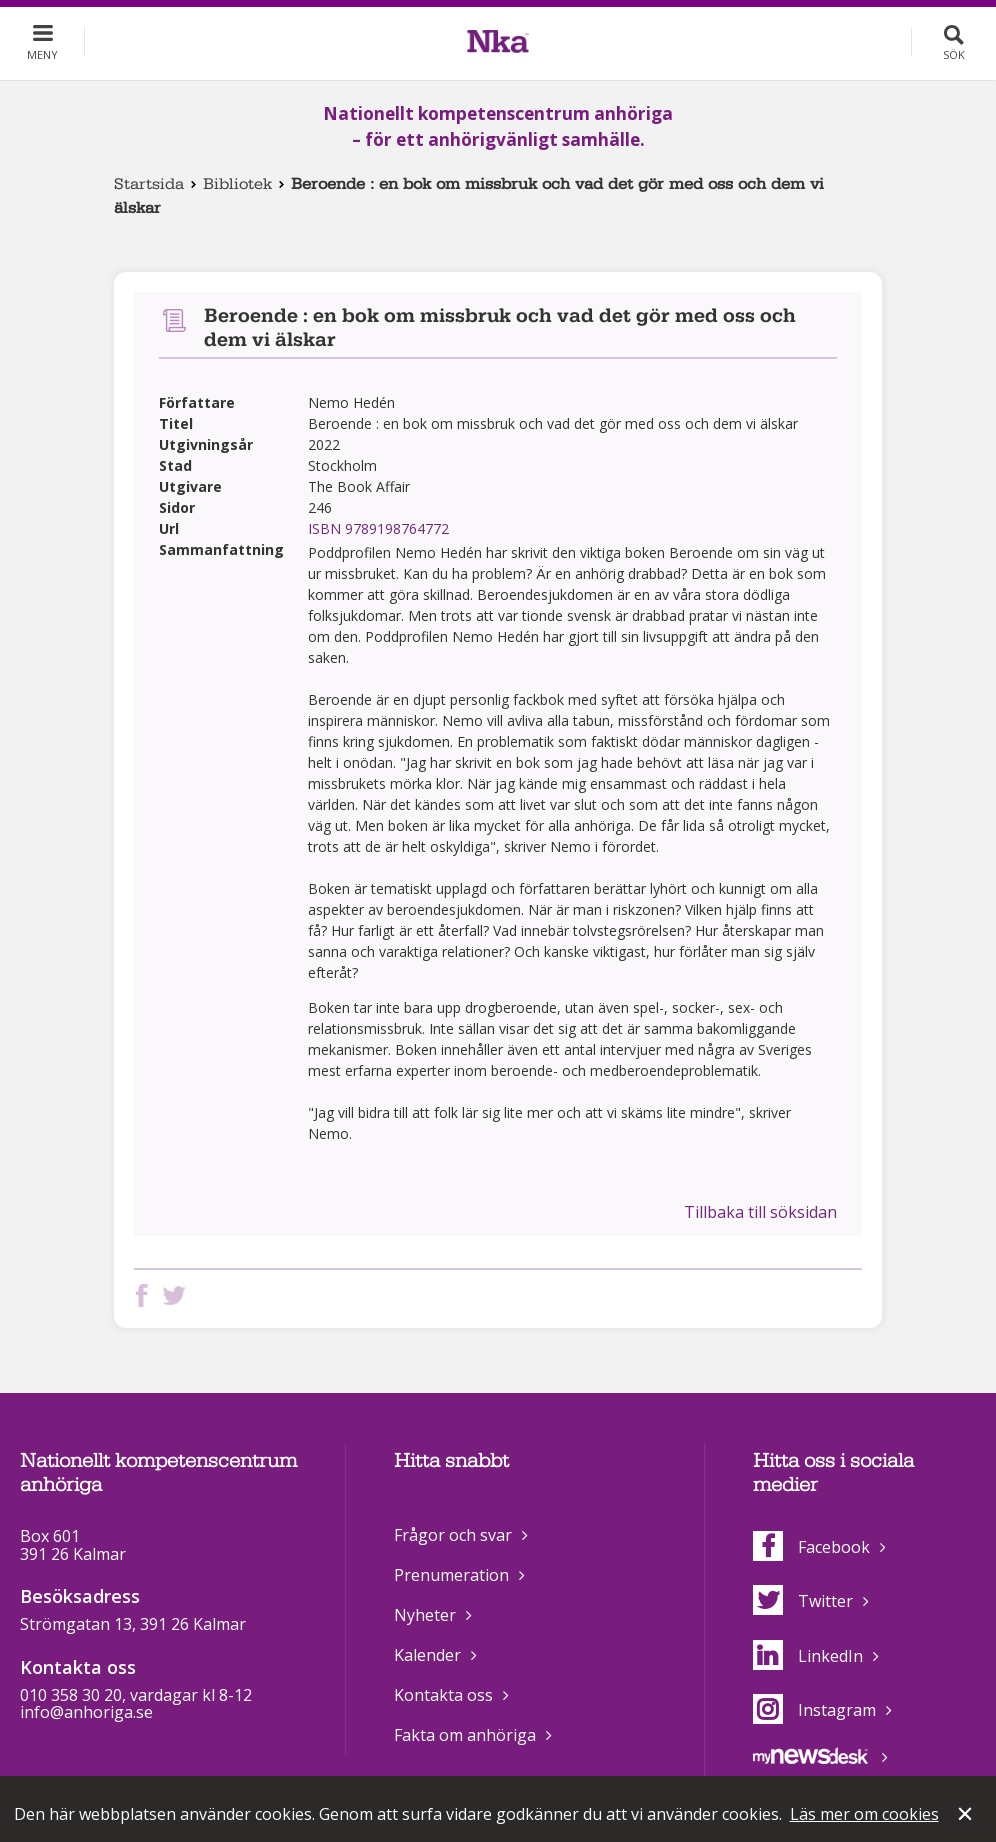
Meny (42, 54)
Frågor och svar (453, 1535)
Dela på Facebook (146, 1295)
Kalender (427, 1655)
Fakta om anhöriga (465, 1735)
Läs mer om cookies (864, 1814)
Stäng (967, 1816)
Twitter (803, 1601)
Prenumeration (451, 1575)
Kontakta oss (443, 1695)
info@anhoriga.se (86, 1712)
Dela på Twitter (178, 1295)
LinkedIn (808, 1656)
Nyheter (425, 1615)
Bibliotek (237, 184)
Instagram (814, 1710)
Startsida (149, 184)
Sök (954, 54)
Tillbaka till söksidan (760, 1212)
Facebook (811, 1547)
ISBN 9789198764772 (378, 528)
